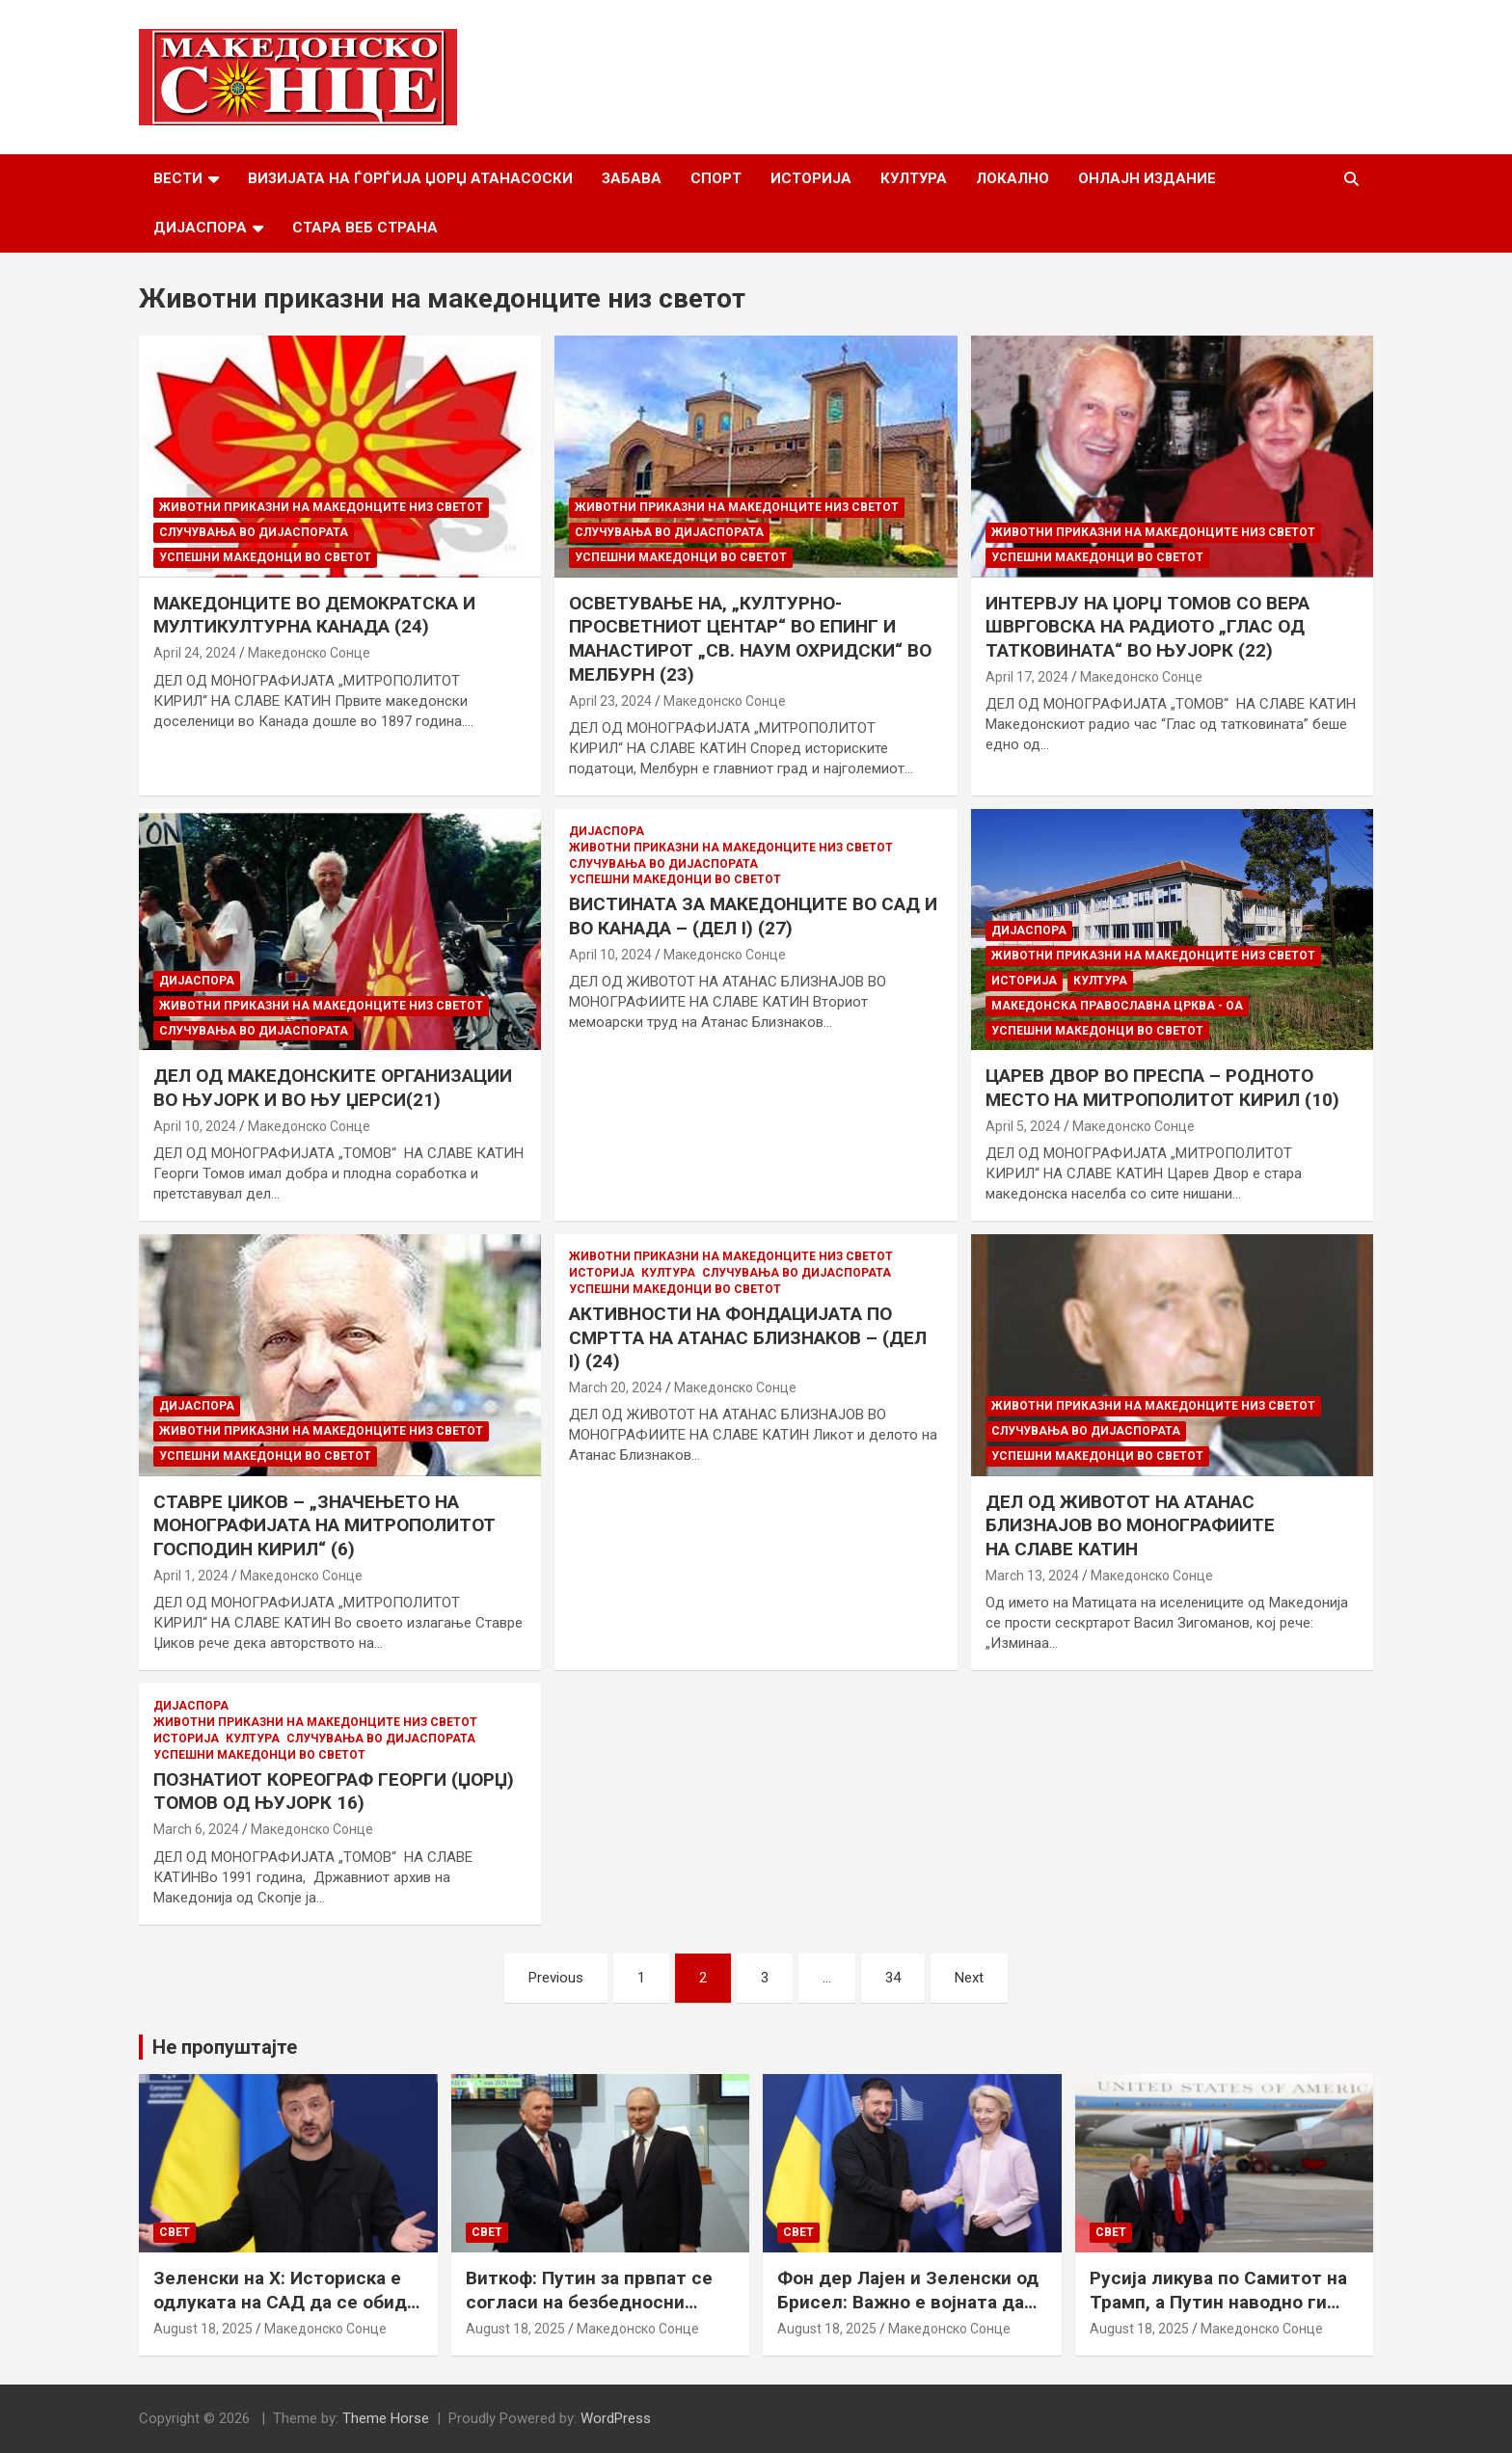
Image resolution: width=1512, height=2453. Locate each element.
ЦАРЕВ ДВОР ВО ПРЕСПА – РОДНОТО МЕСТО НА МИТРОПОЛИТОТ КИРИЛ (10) (1162, 1088)
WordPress (615, 2418)
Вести (177, 178)
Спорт (716, 178)
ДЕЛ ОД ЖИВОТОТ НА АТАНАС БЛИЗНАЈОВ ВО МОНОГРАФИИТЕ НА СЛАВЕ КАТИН (1130, 1525)
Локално (1012, 178)
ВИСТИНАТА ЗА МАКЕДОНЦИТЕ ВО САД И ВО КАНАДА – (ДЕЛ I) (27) (753, 916)
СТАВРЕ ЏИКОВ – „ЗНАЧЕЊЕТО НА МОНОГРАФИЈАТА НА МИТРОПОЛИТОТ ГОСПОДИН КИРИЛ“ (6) (324, 1525)
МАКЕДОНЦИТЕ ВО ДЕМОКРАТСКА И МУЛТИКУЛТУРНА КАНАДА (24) (314, 615)
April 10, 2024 (194, 1126)
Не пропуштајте (224, 2047)
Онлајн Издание (1147, 178)
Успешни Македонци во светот (265, 557)
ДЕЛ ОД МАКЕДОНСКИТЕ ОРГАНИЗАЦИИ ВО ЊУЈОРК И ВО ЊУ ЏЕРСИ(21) (332, 1088)
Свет (174, 2232)
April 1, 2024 (191, 1575)
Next (969, 1977)
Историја (810, 178)
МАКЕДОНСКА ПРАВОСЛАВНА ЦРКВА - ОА (1117, 1005)
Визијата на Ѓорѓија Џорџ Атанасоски (410, 178)
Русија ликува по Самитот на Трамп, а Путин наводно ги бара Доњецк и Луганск (1218, 2301)
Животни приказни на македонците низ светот (321, 507)
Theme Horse (385, 2418)
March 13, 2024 (1032, 1575)
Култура (913, 178)
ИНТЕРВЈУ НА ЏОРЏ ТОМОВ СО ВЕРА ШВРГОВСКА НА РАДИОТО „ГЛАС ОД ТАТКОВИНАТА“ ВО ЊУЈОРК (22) (1148, 626)
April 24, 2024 (194, 652)
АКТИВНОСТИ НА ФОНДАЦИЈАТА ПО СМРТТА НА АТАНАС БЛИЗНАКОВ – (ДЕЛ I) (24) (748, 1337)
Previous (555, 1977)
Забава (632, 178)
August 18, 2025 (203, 2328)
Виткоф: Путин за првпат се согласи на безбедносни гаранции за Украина (589, 2301)
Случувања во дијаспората (253, 532)
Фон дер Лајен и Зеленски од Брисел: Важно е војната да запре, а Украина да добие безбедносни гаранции (908, 2313)
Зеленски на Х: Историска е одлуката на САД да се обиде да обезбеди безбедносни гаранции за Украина (285, 2313)
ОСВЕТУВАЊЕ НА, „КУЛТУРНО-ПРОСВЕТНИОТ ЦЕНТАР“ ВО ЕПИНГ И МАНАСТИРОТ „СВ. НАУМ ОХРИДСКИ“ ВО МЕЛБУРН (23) (750, 639)
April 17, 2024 (1027, 677)
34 (893, 1977)
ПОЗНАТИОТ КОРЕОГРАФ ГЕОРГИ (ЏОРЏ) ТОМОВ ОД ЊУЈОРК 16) (333, 1791)
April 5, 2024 (1023, 1126)
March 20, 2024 (615, 1387)
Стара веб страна (365, 227)
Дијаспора (200, 227)
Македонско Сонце (309, 652)
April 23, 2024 (610, 701)
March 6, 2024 (196, 1829)
